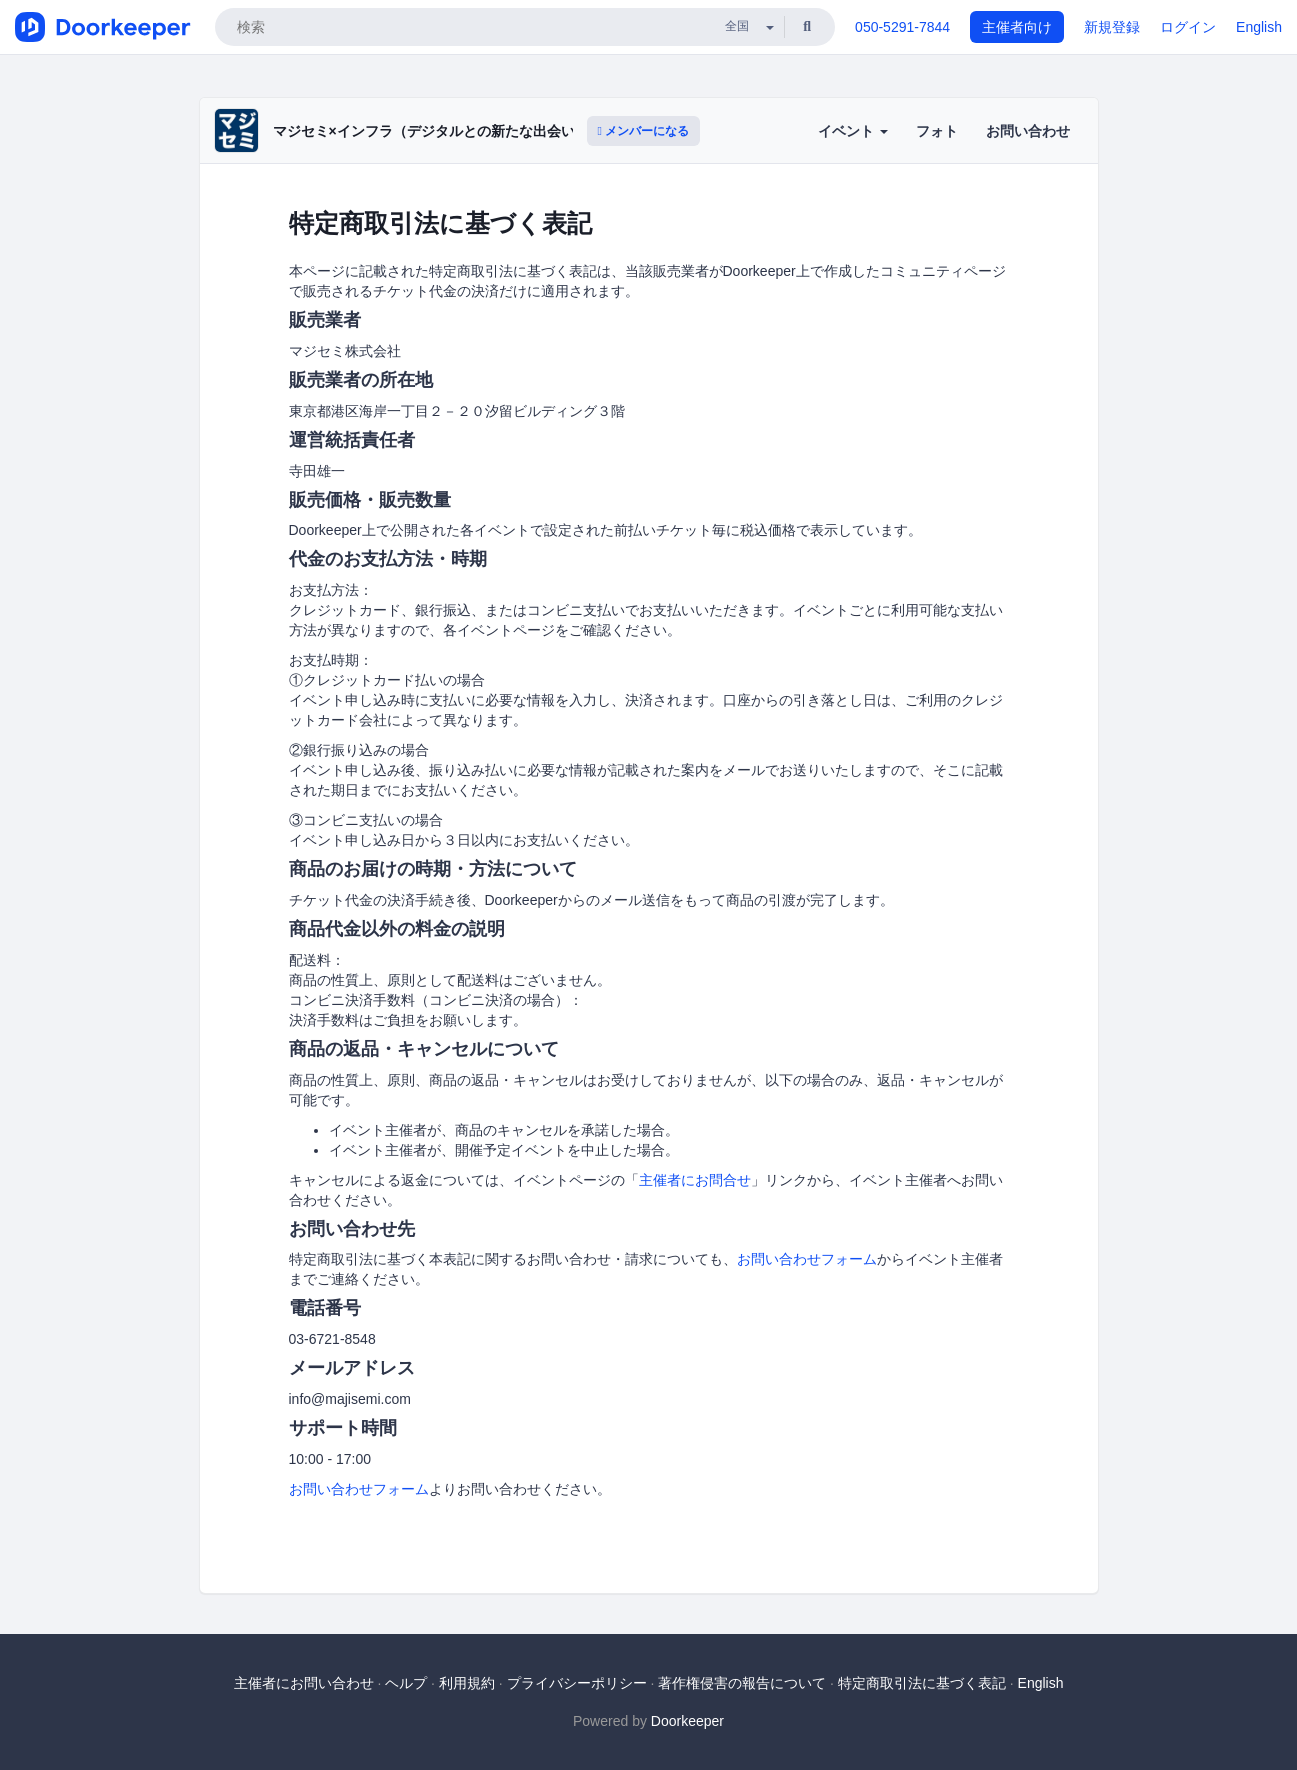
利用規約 (467, 1683)
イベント (853, 131)
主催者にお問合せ (695, 1180)
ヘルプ (406, 1683)
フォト (937, 131)
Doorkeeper (687, 1721)
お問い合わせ (1028, 131)
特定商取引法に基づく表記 (922, 1683)
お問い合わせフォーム (807, 1259)
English (1259, 27)
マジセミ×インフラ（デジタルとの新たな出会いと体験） (452, 131)
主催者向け (1017, 27)
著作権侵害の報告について (742, 1683)
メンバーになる (644, 131)
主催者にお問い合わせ (304, 1683)
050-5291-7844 (902, 27)
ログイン (1188, 27)
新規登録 (1112, 27)
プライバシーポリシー (577, 1683)
